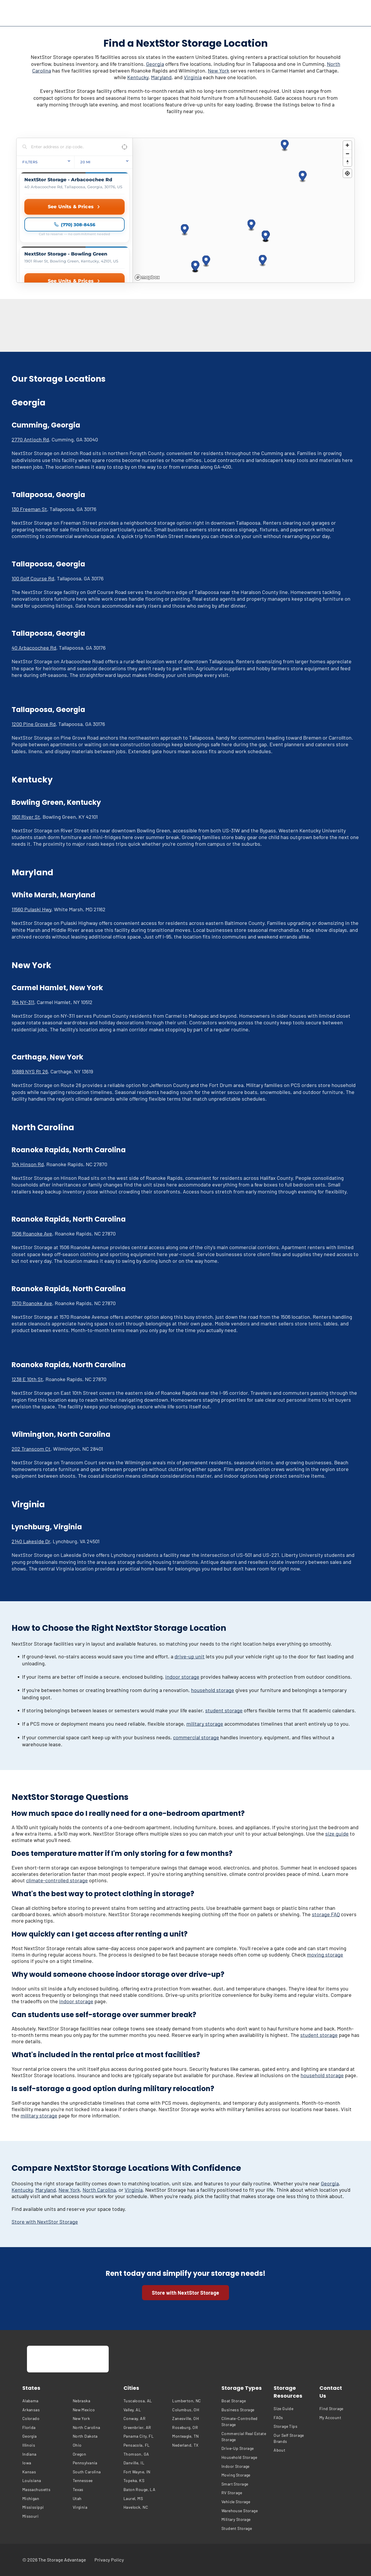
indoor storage (182, 1676)
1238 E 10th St (27, 1379)
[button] (185, 230)
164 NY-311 (23, 1002)
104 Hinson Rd (28, 1164)
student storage (224, 1710)
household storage (212, 1690)
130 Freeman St (29, 509)
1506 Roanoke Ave (32, 1233)
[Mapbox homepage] (147, 277)
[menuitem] (46, 2400)
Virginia (193, 77)
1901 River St (26, 817)
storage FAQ (326, 1914)
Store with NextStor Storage (45, 2221)
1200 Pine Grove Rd (34, 724)
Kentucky (137, 77)
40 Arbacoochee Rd (34, 647)
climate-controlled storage (57, 1880)
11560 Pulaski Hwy (31, 909)
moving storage (325, 1954)
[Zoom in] (347, 145)
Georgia (155, 64)
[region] (243, 210)
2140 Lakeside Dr (31, 1541)
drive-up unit (189, 1656)
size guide (337, 1833)
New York (218, 70)
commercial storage (196, 1737)
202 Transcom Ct (31, 1448)
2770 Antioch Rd (30, 439)
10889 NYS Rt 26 (30, 1071)
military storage (204, 1723)
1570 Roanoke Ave (32, 1303)
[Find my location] (347, 173)
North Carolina (99, 2189)
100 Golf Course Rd (33, 578)
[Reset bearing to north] (347, 162)
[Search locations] (70, 146)
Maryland (161, 77)
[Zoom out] (347, 153)
